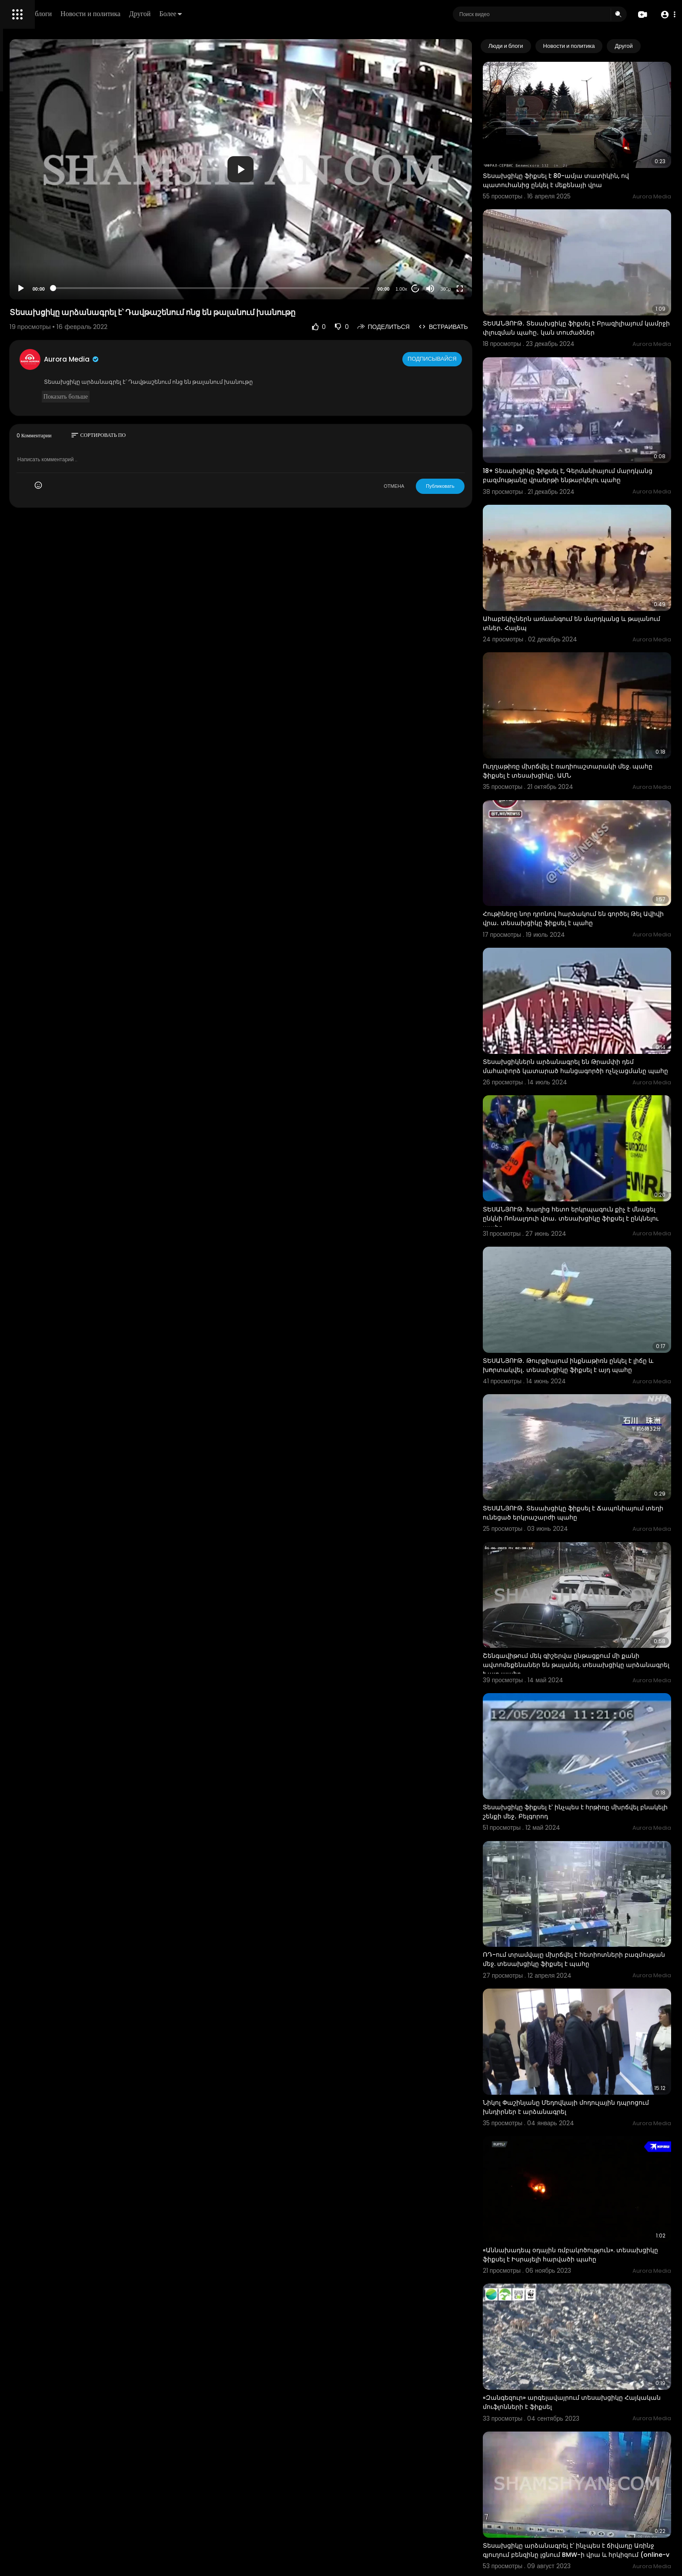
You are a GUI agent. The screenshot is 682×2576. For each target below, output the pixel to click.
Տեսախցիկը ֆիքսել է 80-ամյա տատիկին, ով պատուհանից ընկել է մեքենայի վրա (591, 160)
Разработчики (29, 306)
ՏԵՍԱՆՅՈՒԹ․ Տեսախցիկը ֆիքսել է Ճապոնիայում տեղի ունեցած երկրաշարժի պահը (588, 1331)
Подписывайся (468, 312)
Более (294, 14)
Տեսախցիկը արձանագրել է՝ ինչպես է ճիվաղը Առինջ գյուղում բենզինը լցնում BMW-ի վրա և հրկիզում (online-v (593, 2235)
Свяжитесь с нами (54, 296)
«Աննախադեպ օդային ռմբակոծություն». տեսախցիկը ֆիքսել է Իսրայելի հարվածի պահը (586, 1976)
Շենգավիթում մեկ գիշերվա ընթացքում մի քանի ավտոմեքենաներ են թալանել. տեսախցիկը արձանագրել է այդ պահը (586, 1462)
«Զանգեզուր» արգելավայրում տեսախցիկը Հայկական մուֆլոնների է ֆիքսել (588, 2103)
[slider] (288, 241)
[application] (318, 145)
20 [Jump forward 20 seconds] (451, 242)
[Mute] (465, 241)
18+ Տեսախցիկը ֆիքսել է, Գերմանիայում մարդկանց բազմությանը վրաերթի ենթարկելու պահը (584, 423)
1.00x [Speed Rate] (437, 242)
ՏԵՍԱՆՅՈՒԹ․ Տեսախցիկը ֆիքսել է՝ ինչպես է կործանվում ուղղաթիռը (590, 2362)
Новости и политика (214, 14)
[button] (666, 14)
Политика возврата (36, 255)
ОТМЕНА (429, 439)
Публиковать (475, 439)
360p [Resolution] (481, 242)
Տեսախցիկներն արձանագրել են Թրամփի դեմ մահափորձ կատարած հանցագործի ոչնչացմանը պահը (593, 937)
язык (57, 306)
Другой (263, 14)
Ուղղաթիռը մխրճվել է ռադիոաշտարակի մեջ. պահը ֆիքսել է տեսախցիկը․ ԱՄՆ (592, 678)
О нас (18, 296)
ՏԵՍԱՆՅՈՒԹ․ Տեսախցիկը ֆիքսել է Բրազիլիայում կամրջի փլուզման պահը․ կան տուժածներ (591, 292)
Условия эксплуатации (40, 275)
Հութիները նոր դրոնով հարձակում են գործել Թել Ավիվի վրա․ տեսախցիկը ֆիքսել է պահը (591, 806)
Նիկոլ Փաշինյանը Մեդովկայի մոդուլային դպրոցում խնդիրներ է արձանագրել (584, 1844)
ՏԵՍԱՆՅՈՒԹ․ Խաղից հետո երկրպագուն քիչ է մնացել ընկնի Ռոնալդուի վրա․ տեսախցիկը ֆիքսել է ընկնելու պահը (592, 1068)
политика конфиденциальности (52, 286)
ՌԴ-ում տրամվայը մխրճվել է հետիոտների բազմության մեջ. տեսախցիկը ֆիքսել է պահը (592, 1717)
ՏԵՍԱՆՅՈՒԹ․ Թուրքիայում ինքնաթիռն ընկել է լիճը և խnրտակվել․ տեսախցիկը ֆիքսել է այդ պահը (593, 1200)
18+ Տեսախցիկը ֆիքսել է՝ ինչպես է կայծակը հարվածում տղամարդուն (590, 2490)
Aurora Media (190, 312)
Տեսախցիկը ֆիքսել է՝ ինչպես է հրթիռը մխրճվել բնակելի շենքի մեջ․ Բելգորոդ (581, 1589)
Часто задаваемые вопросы (48, 265)
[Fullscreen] (495, 241)
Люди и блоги (155, 14)
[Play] (139, 241)
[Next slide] (660, 46)
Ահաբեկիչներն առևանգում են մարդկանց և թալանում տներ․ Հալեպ (590, 550)
